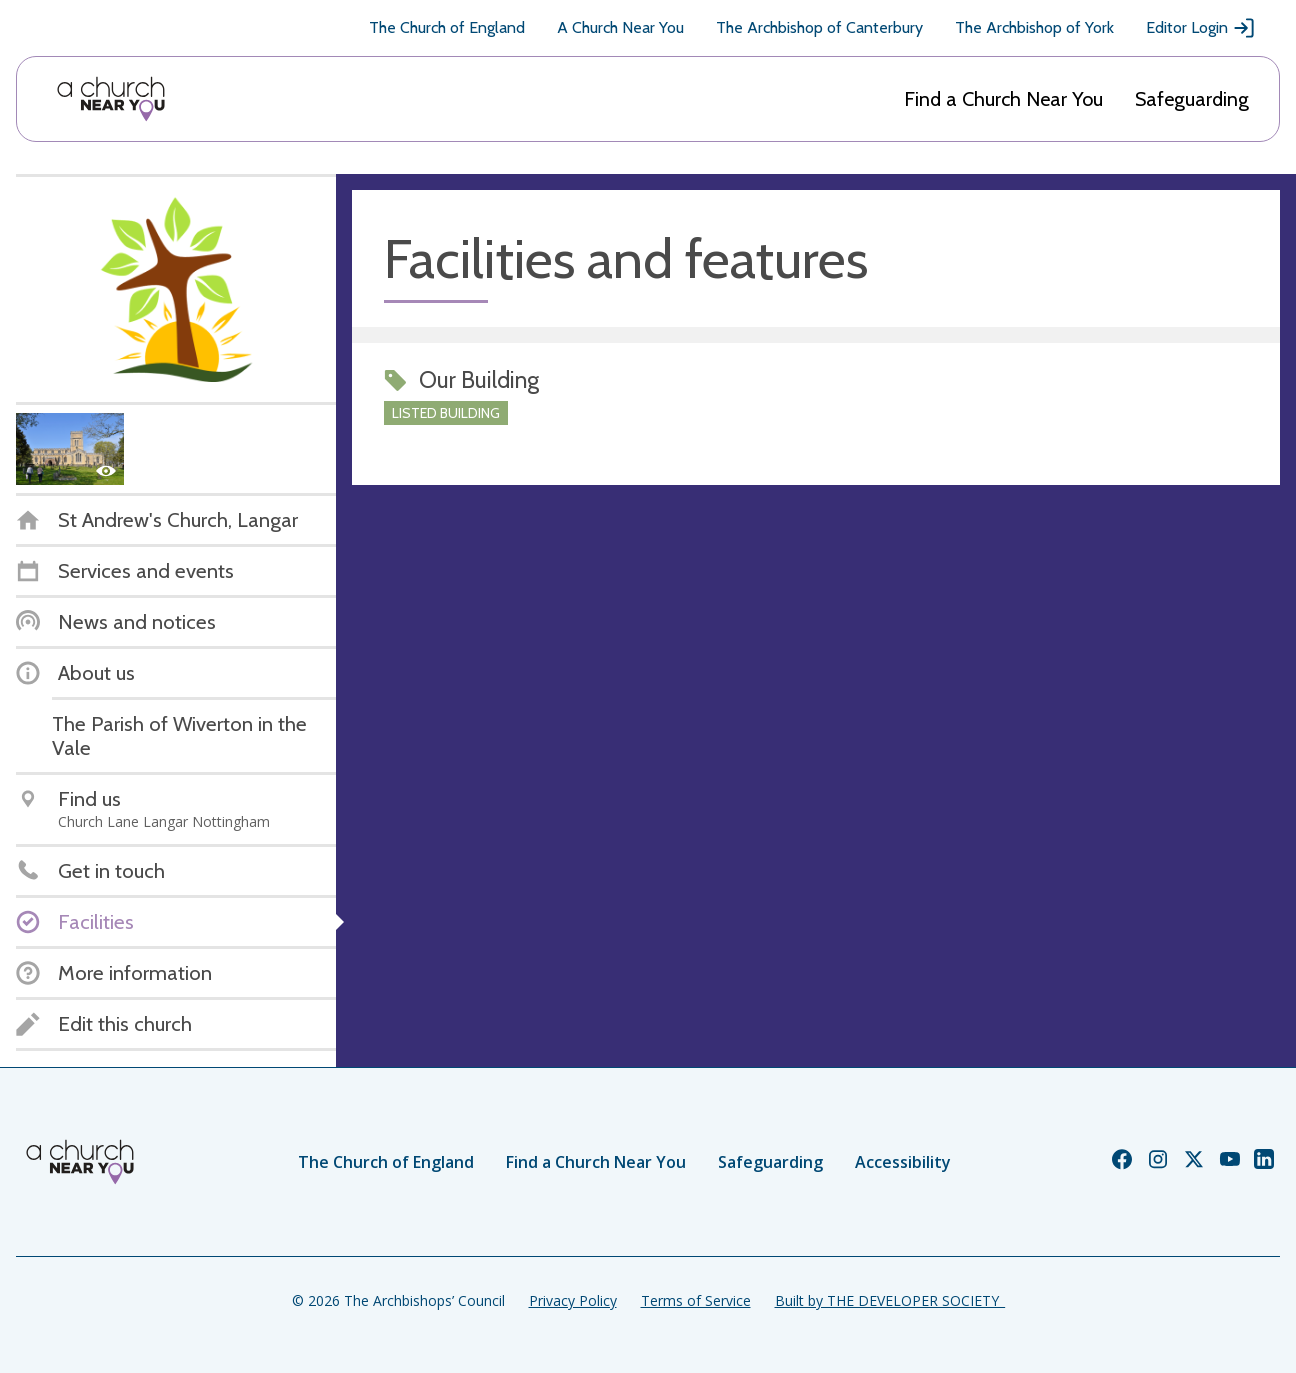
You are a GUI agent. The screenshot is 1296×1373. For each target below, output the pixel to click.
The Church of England (447, 27)
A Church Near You (620, 27)
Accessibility (903, 1162)
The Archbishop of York (1034, 27)
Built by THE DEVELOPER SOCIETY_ (890, 1300)
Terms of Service (696, 1300)
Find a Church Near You (1003, 99)
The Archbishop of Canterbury (819, 27)
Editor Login (1201, 28)
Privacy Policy (573, 1300)
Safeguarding (1192, 99)
